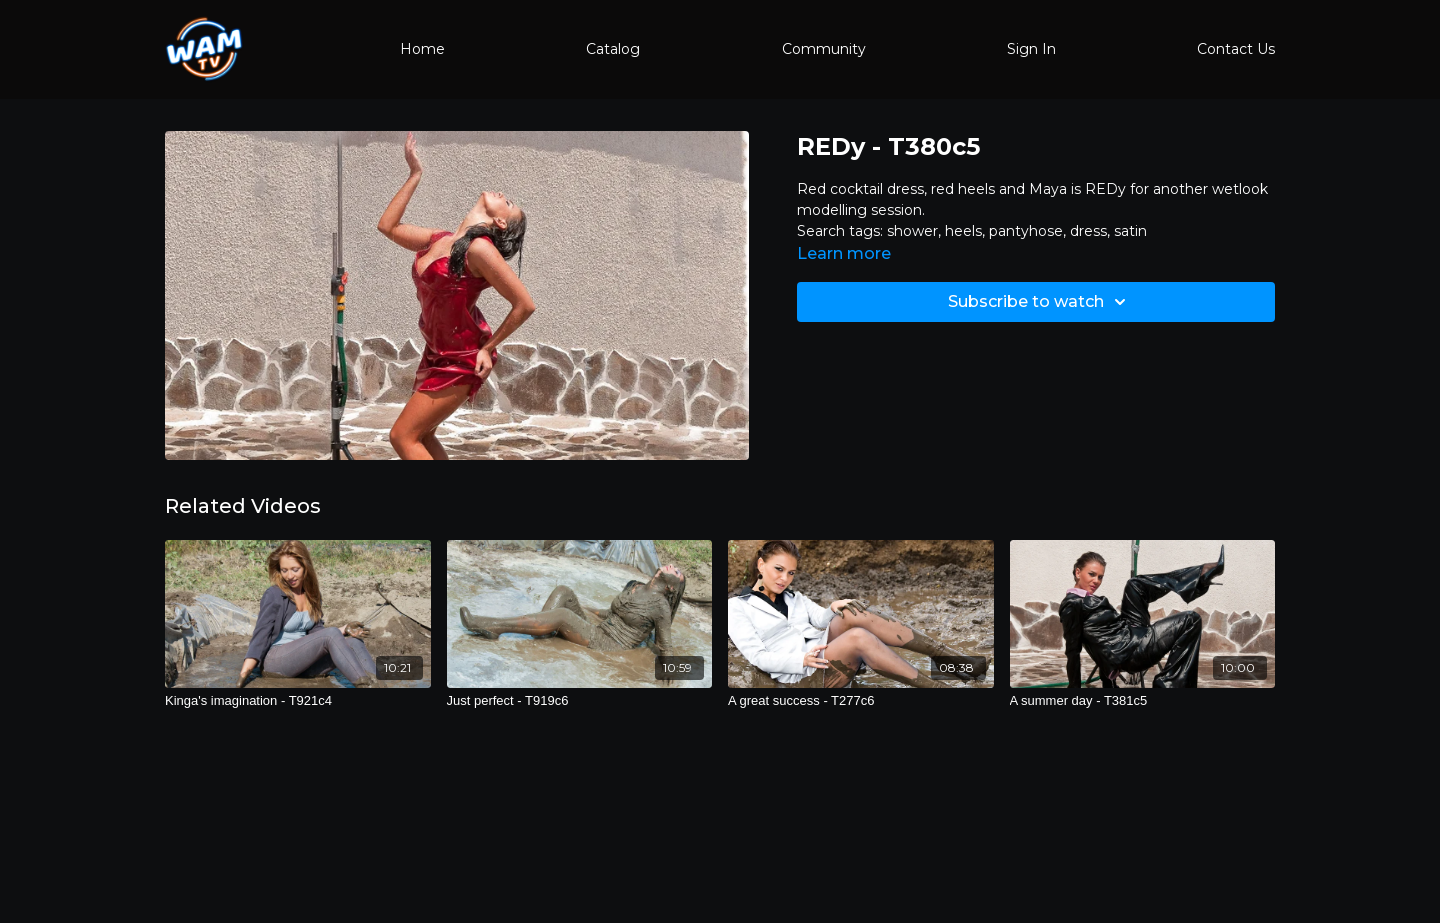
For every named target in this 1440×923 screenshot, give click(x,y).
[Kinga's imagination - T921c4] (298, 701)
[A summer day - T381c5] (1143, 701)
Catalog (613, 49)
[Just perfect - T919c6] (580, 701)
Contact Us (1236, 49)
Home (422, 49)
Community (824, 49)
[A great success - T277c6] (861, 701)
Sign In (1031, 49)
